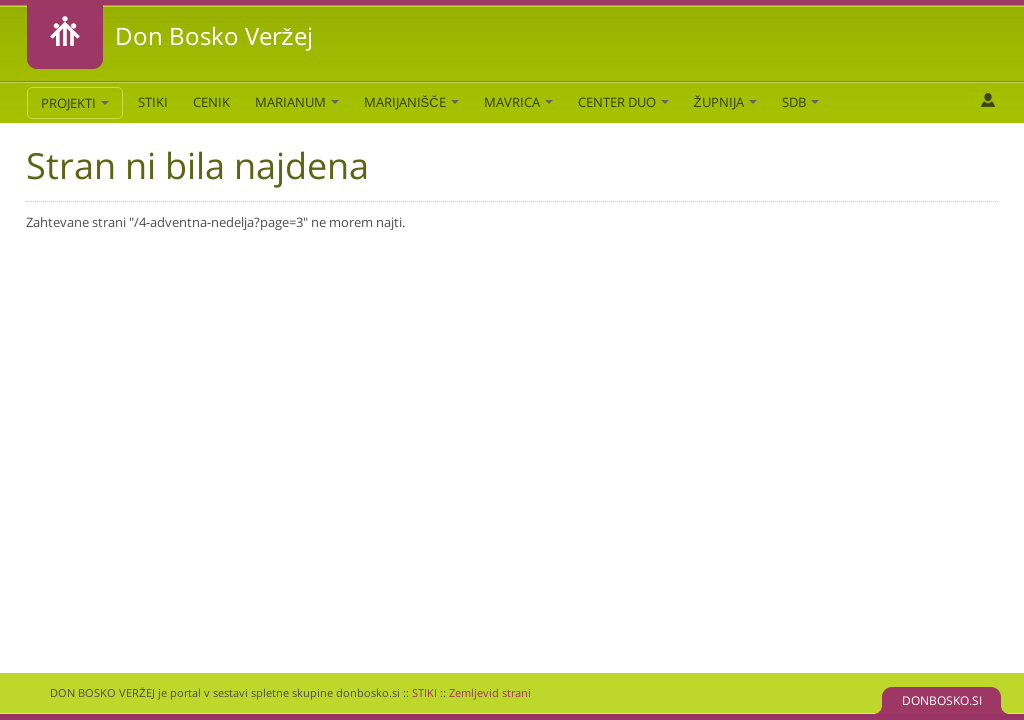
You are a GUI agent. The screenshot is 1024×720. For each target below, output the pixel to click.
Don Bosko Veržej (214, 35)
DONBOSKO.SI (942, 700)
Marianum (297, 102)
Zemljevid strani (490, 692)
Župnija (725, 102)
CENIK (211, 102)
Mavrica (518, 102)
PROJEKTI (75, 103)
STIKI (153, 102)
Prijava (987, 100)
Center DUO (623, 102)
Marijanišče (411, 102)
